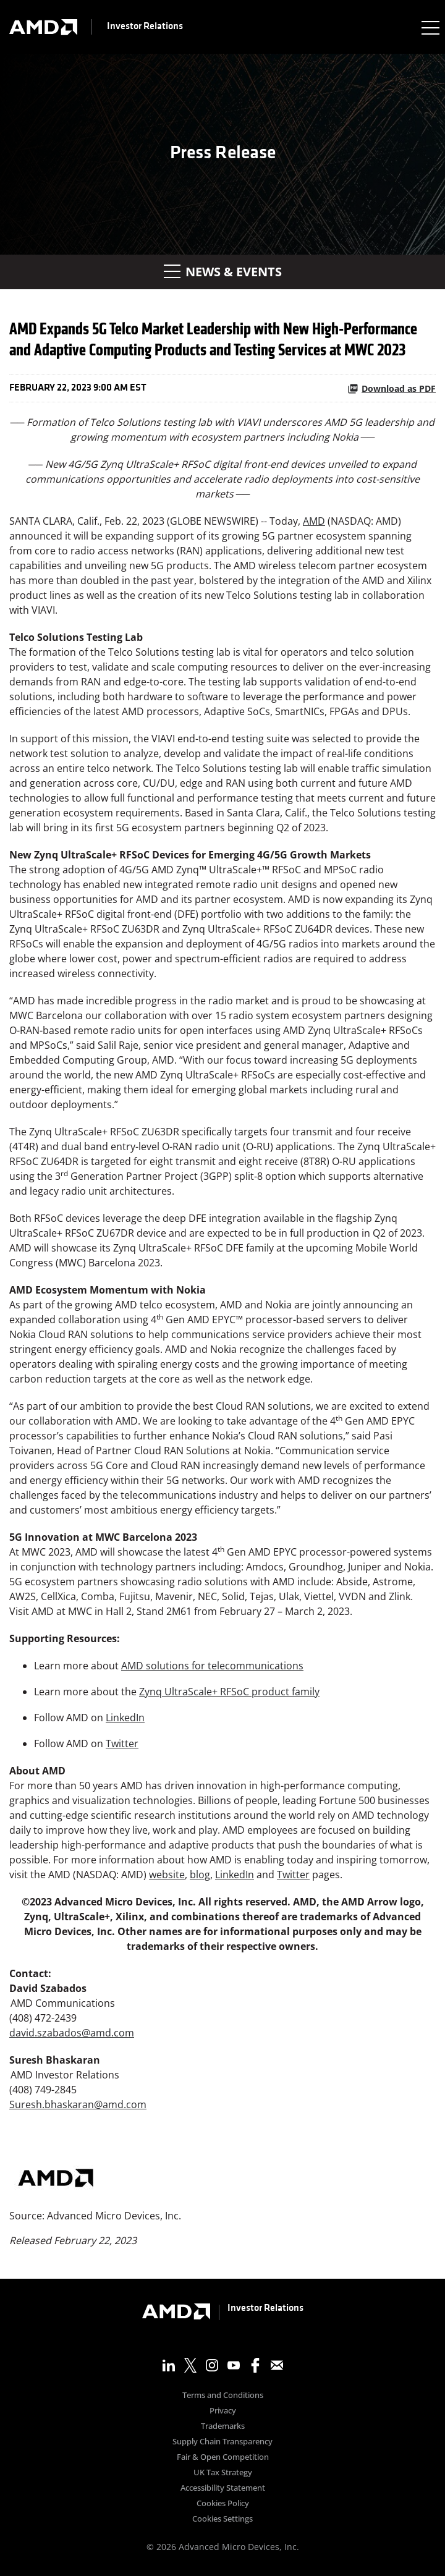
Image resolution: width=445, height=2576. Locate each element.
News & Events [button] (223, 271)
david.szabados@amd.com (71, 2033)
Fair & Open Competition (223, 2457)
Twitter (122, 1743)
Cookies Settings (222, 2519)
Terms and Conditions (222, 2395)
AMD (314, 521)
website (167, 1874)
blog (200, 1874)
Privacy (223, 2411)
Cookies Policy (223, 2504)
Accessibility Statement (222, 2488)
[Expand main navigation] (429, 27)
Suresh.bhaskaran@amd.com (77, 2104)
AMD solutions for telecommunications (212, 1665)
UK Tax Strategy (222, 2473)
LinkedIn (125, 1717)
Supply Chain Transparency (222, 2442)
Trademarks (223, 2426)
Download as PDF (391, 388)
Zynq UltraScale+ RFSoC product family (229, 1691)
